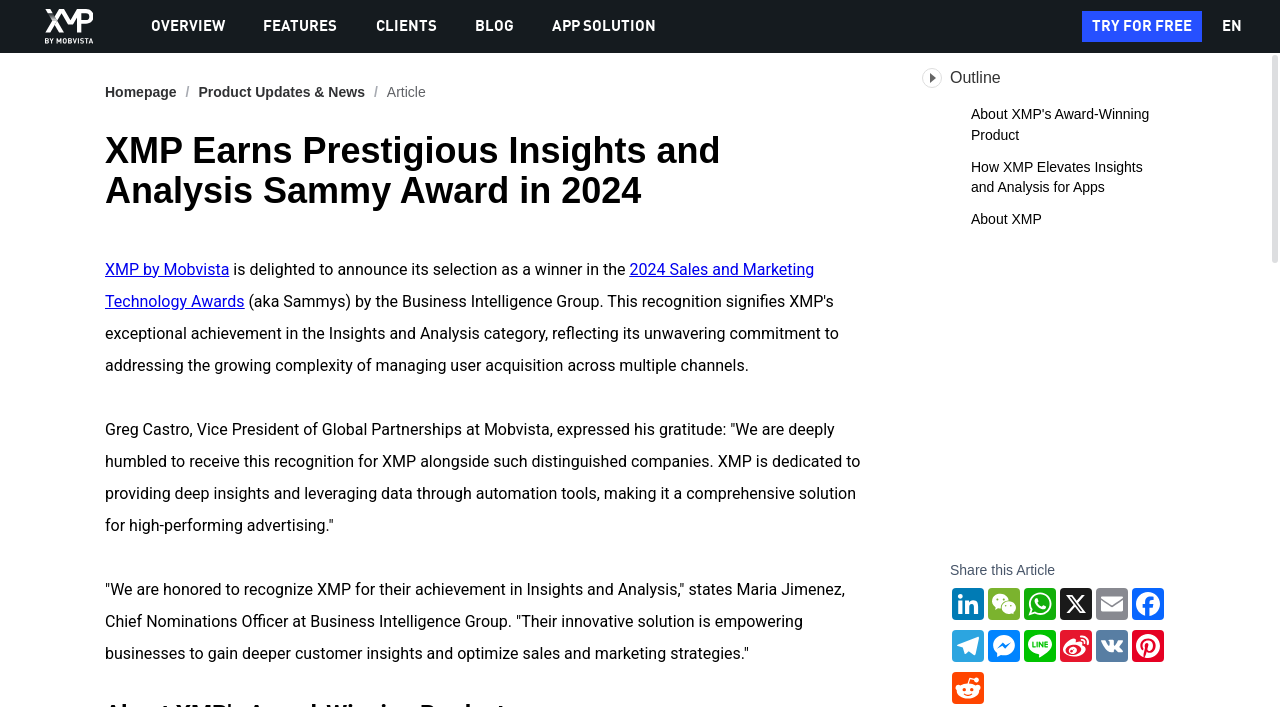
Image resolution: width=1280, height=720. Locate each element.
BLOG (494, 27)
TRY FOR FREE (1142, 27)
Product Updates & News (281, 92)
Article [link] (406, 92)
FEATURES (300, 27)
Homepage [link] (141, 92)
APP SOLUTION (604, 27)
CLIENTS (406, 27)
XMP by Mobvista (167, 269)
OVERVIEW (188, 27)
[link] (281, 92)
